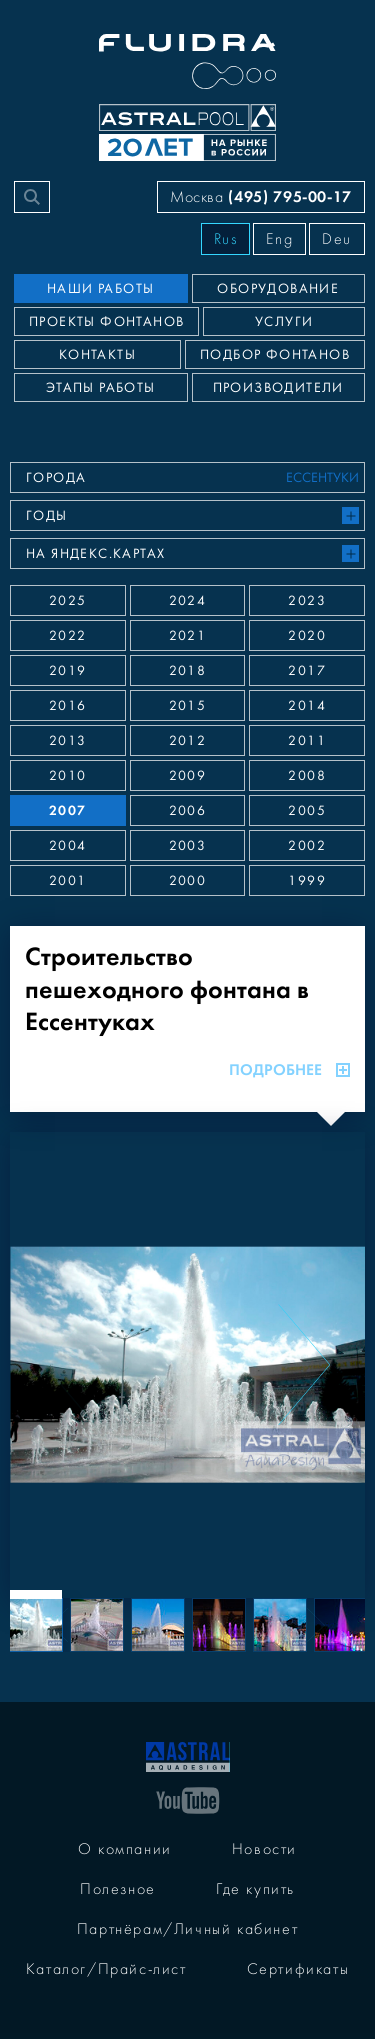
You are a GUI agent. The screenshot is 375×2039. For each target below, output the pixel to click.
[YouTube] (188, 1799)
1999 (307, 881)
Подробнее (289, 1070)
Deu (337, 239)
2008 (307, 776)
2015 (188, 706)
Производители (278, 388)
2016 (68, 706)
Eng (279, 239)
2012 (188, 741)
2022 (68, 636)
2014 (307, 706)
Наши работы (100, 289)
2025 (68, 601)
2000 (188, 881)
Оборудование (278, 289)
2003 (188, 846)
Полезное (118, 1889)
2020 (307, 636)
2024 (188, 601)
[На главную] (188, 1755)
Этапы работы (101, 388)
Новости (264, 1849)
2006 (188, 811)
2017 (307, 671)
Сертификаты (298, 1969)
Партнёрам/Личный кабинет (187, 1929)
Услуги (284, 322)
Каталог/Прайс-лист (106, 1969)
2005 (307, 811)
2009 (188, 776)
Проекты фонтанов (106, 322)
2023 (307, 601)
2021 (188, 636)
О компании (125, 1849)
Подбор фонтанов (275, 355)
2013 (68, 741)
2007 (68, 810)
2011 (307, 741)
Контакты (97, 355)
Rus (226, 239)
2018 (188, 671)
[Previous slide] (71, 1365)
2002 (307, 846)
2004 (68, 846)
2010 (68, 776)
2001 (68, 881)
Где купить (255, 1889)
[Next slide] (304, 1365)
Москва (261, 196)
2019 (68, 671)
